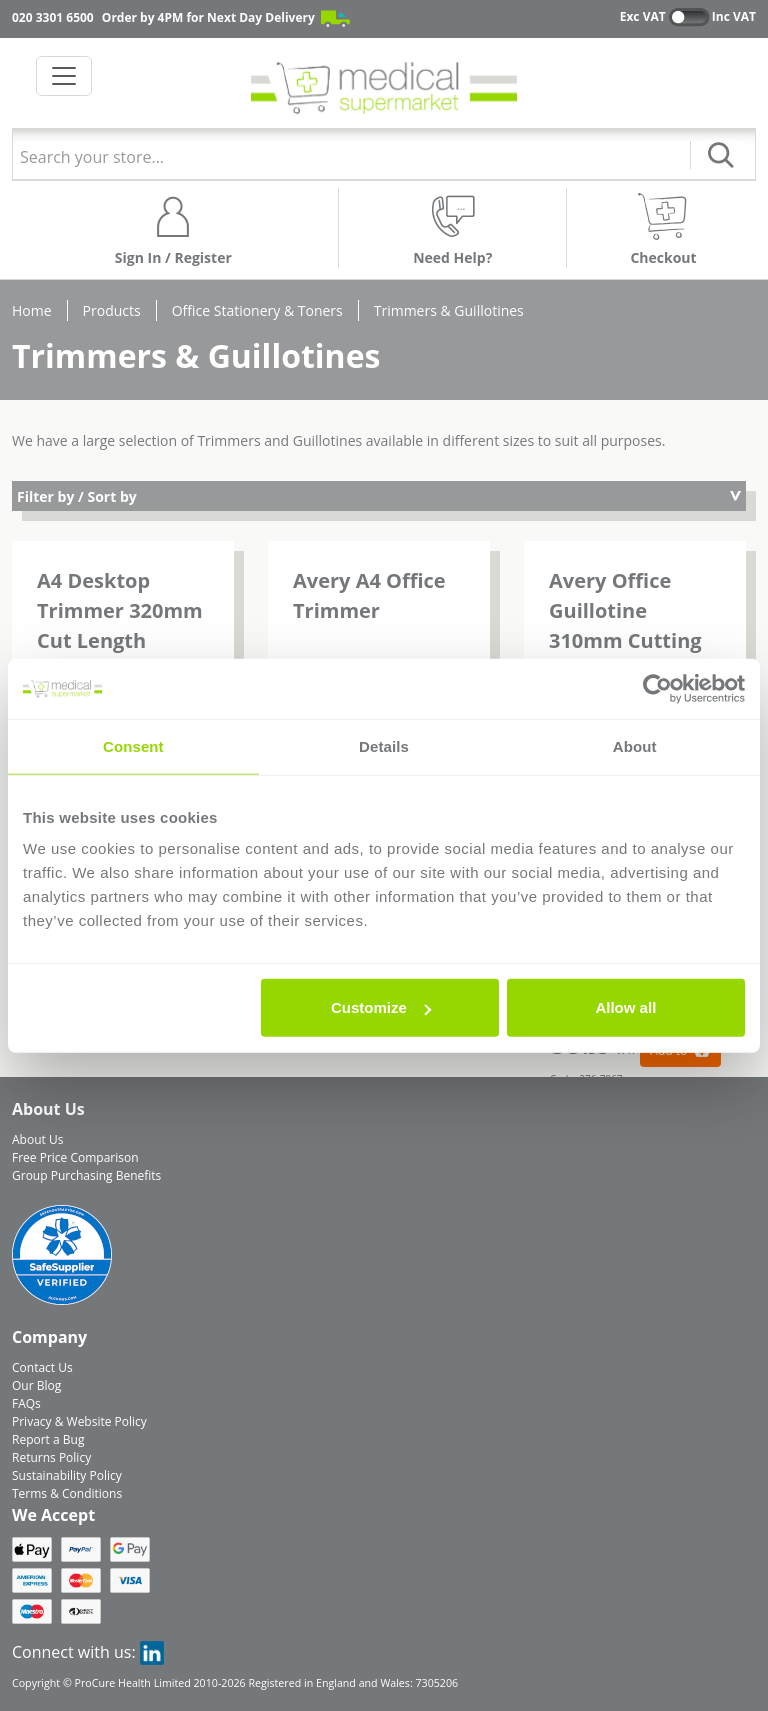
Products (112, 310)
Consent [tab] (133, 745)
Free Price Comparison (75, 1157)
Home (32, 310)
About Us (37, 1139)
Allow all (625, 1007)
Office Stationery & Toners (257, 310)
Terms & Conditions (67, 1493)
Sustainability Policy (67, 1475)
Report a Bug (48, 1439)
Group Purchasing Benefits (86, 1175)
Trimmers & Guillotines (449, 310)
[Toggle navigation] (64, 76)
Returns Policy (51, 1457)
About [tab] (635, 745)
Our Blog (36, 1385)
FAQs (26, 1403)
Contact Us (42, 1367)
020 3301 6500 (53, 17)
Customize (381, 1007)
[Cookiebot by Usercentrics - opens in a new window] (657, 688)
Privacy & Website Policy (79, 1421)
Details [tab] (384, 745)
